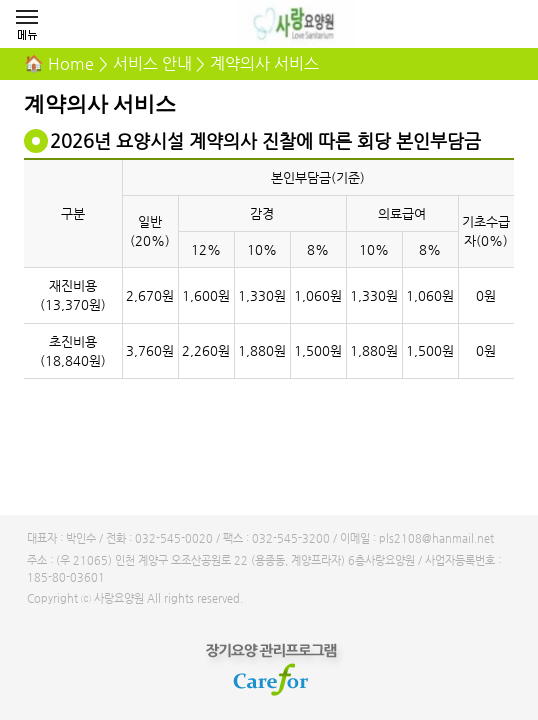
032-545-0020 (174, 538)
